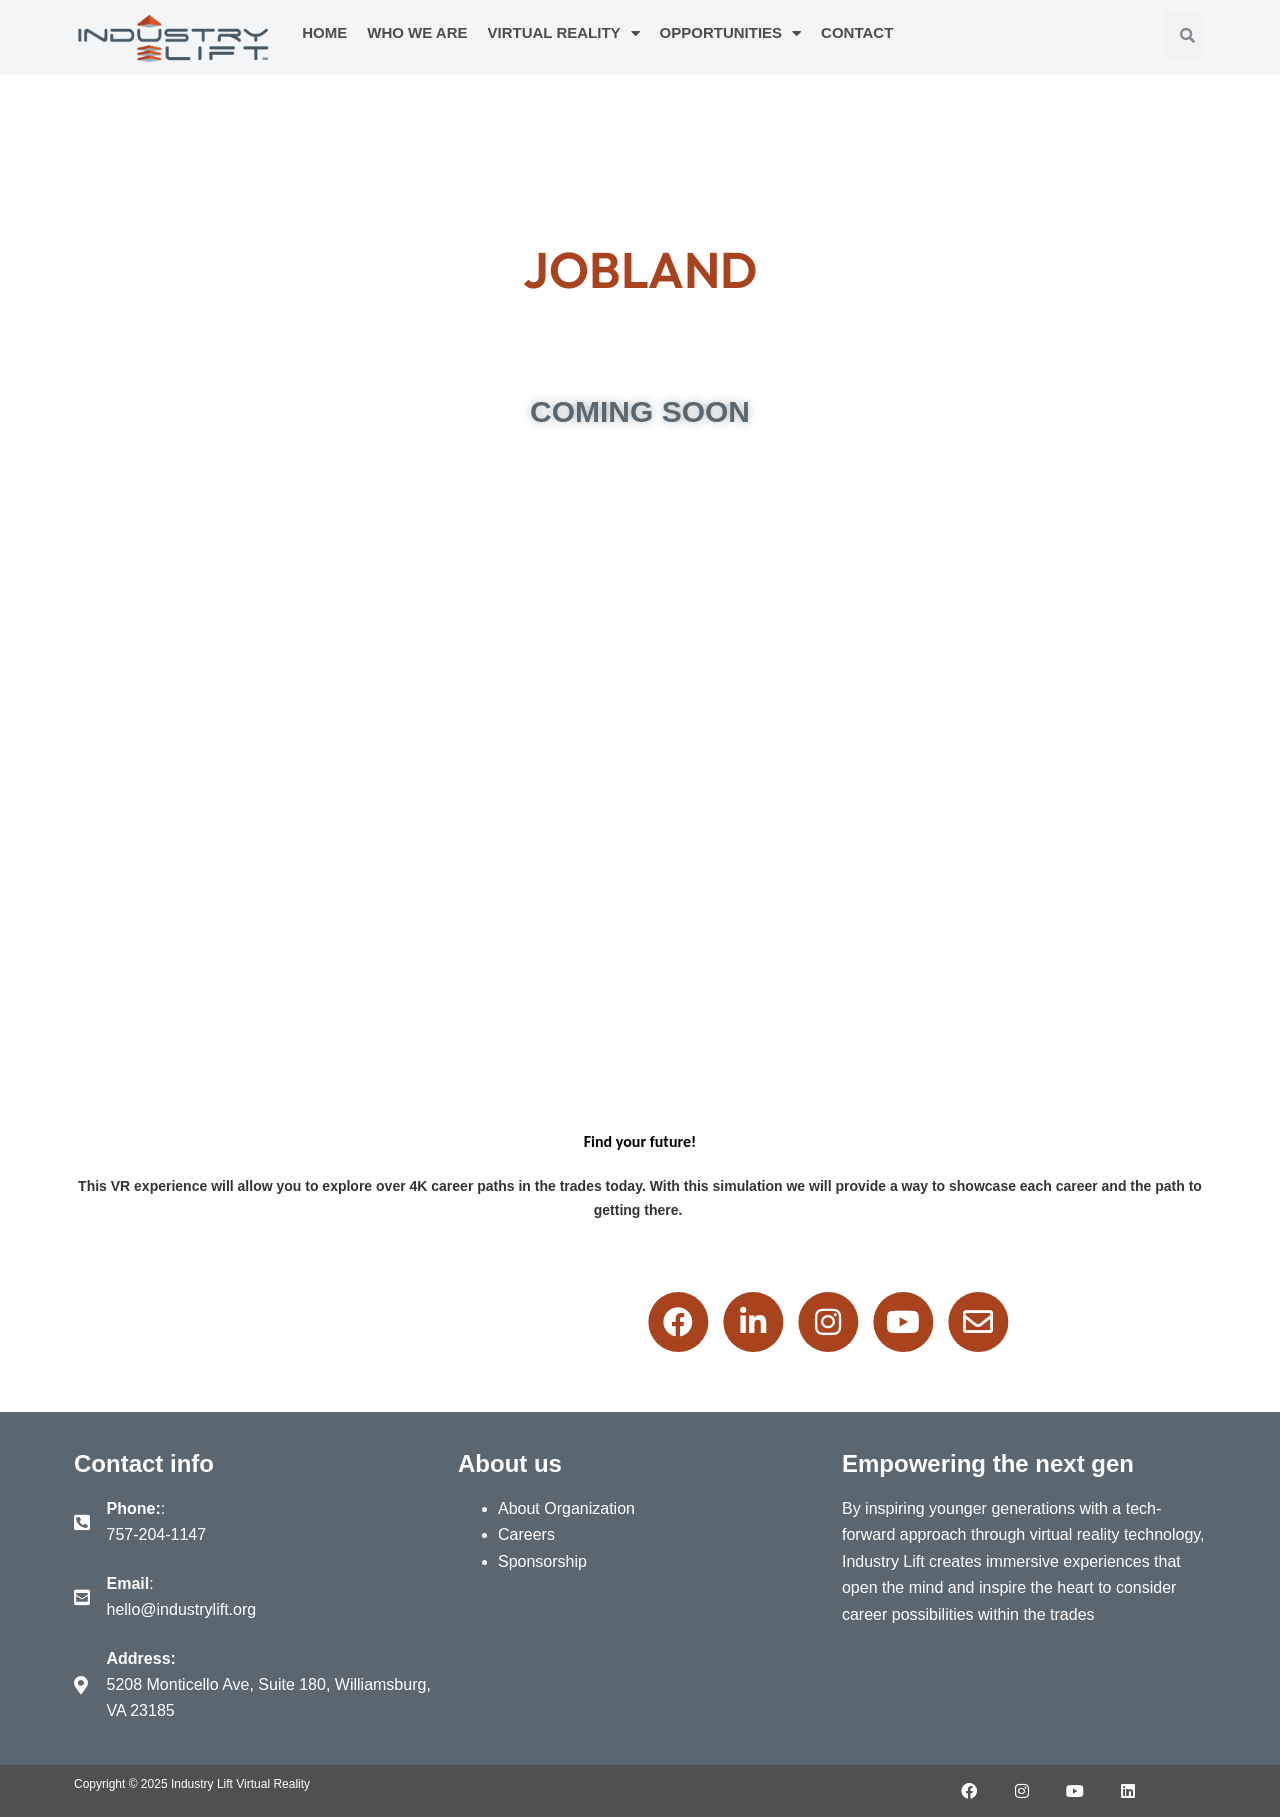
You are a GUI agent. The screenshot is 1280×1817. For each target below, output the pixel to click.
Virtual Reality (564, 33)
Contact (857, 32)
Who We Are (417, 32)
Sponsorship (542, 1561)
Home (324, 32)
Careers (526, 1534)
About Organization (566, 1508)
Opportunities (731, 33)
